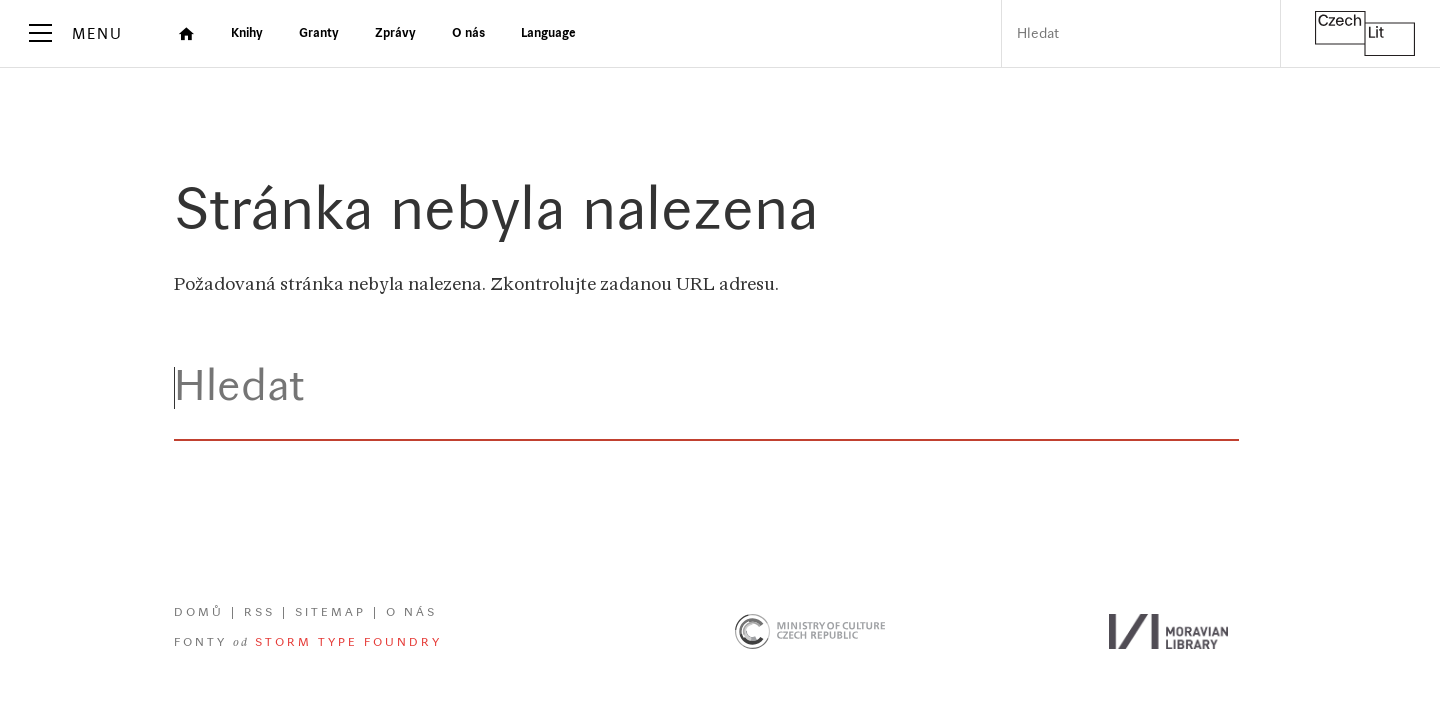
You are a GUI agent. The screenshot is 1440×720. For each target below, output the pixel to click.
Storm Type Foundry (348, 643)
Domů (199, 613)
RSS (259, 613)
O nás (411, 613)
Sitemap (330, 613)
